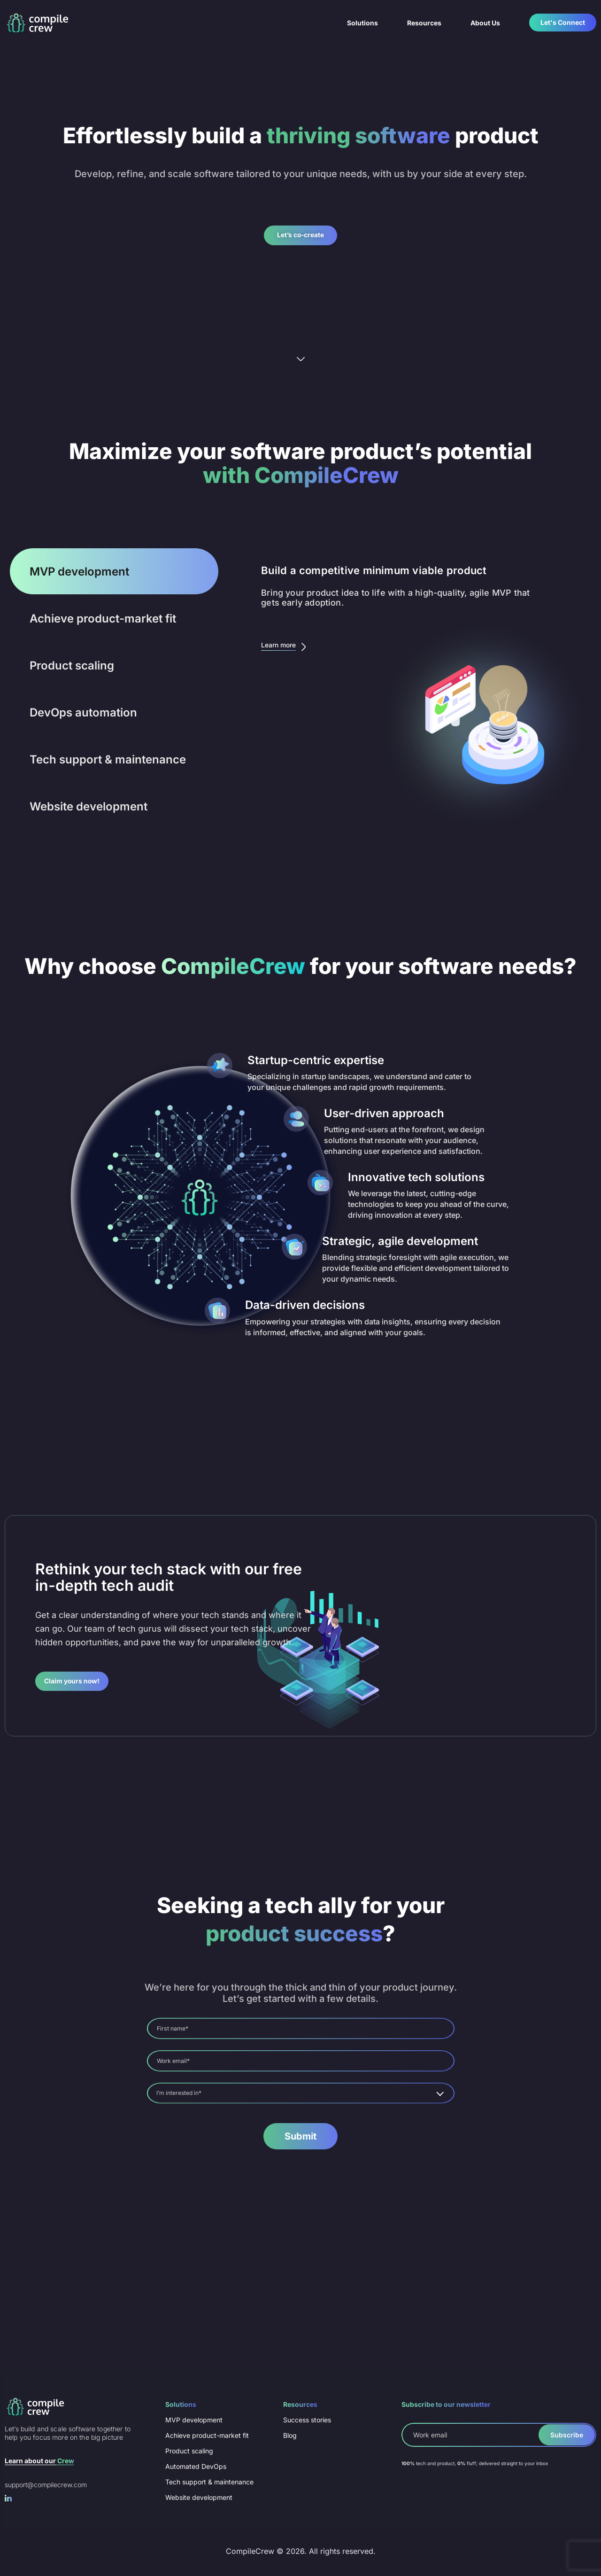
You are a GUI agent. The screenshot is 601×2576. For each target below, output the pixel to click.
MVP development (194, 2417)
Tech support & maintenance (209, 2481)
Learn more (286, 648)
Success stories (307, 2417)
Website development (198, 2497)
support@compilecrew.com (46, 2482)
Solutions (362, 23)
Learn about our (39, 2458)
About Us (485, 23)
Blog (290, 2433)
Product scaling (189, 2449)
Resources (424, 23)
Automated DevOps (195, 2465)
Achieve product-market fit (207, 2433)
